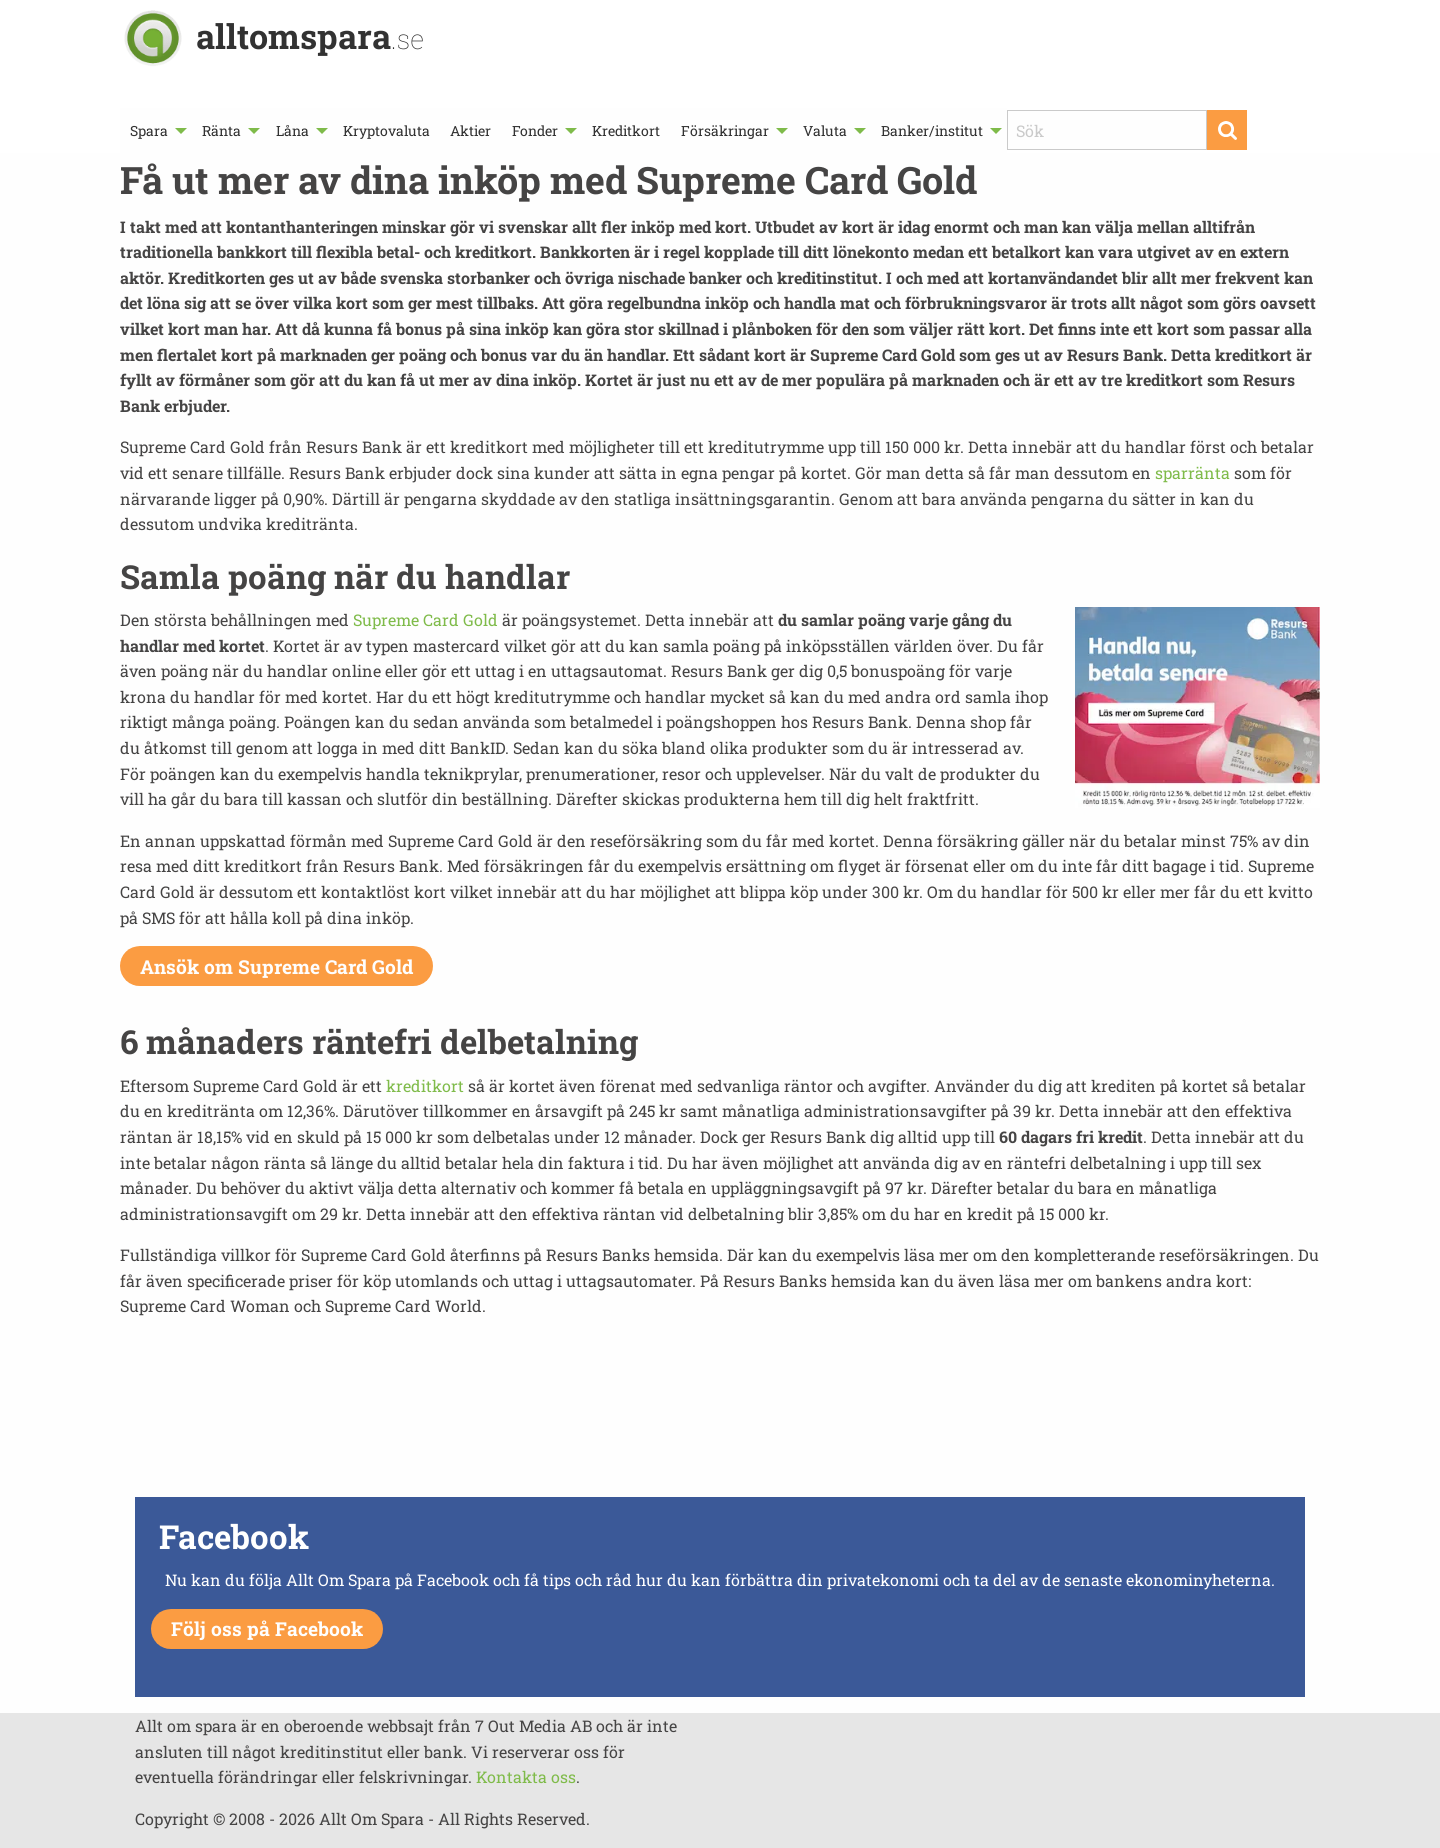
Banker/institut (932, 130)
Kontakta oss (526, 1776)
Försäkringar (725, 130)
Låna (292, 130)
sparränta (1192, 472)
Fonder (535, 130)
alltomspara (310, 35)
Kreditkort (626, 130)
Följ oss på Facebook (267, 1628)
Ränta (221, 130)
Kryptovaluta (386, 130)
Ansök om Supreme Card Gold (276, 966)
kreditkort (425, 1085)
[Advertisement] (720, 1421)
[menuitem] (156, 130)
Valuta (825, 130)
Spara (149, 130)
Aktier (470, 130)
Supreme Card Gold (425, 619)
